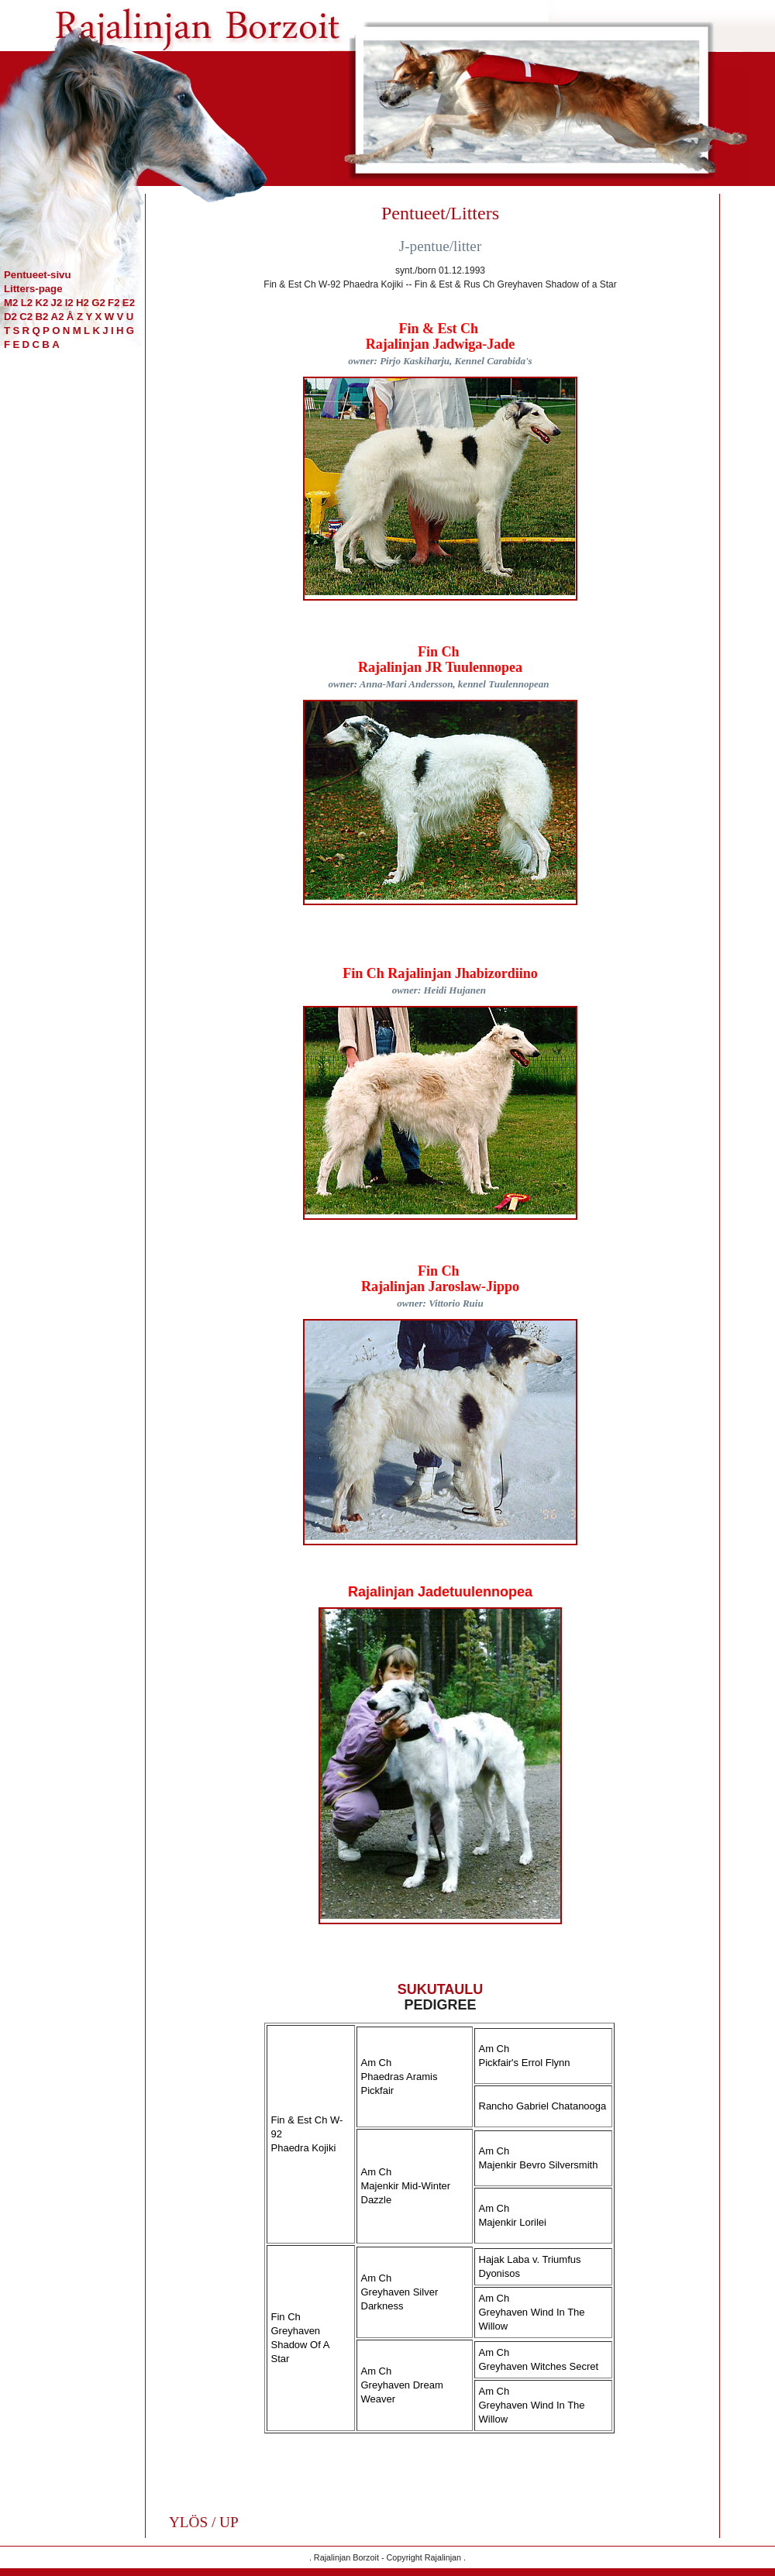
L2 (27, 302)
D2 (10, 316)
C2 (26, 316)
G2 (98, 302)
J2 (57, 302)
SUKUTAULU (441, 1989)
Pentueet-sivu (37, 275)
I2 (69, 302)
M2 (11, 302)
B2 (41, 316)
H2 (82, 302)
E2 (128, 302)
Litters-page (33, 288)
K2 (41, 302)
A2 (57, 316)
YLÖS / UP (204, 2522)
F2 (113, 302)
